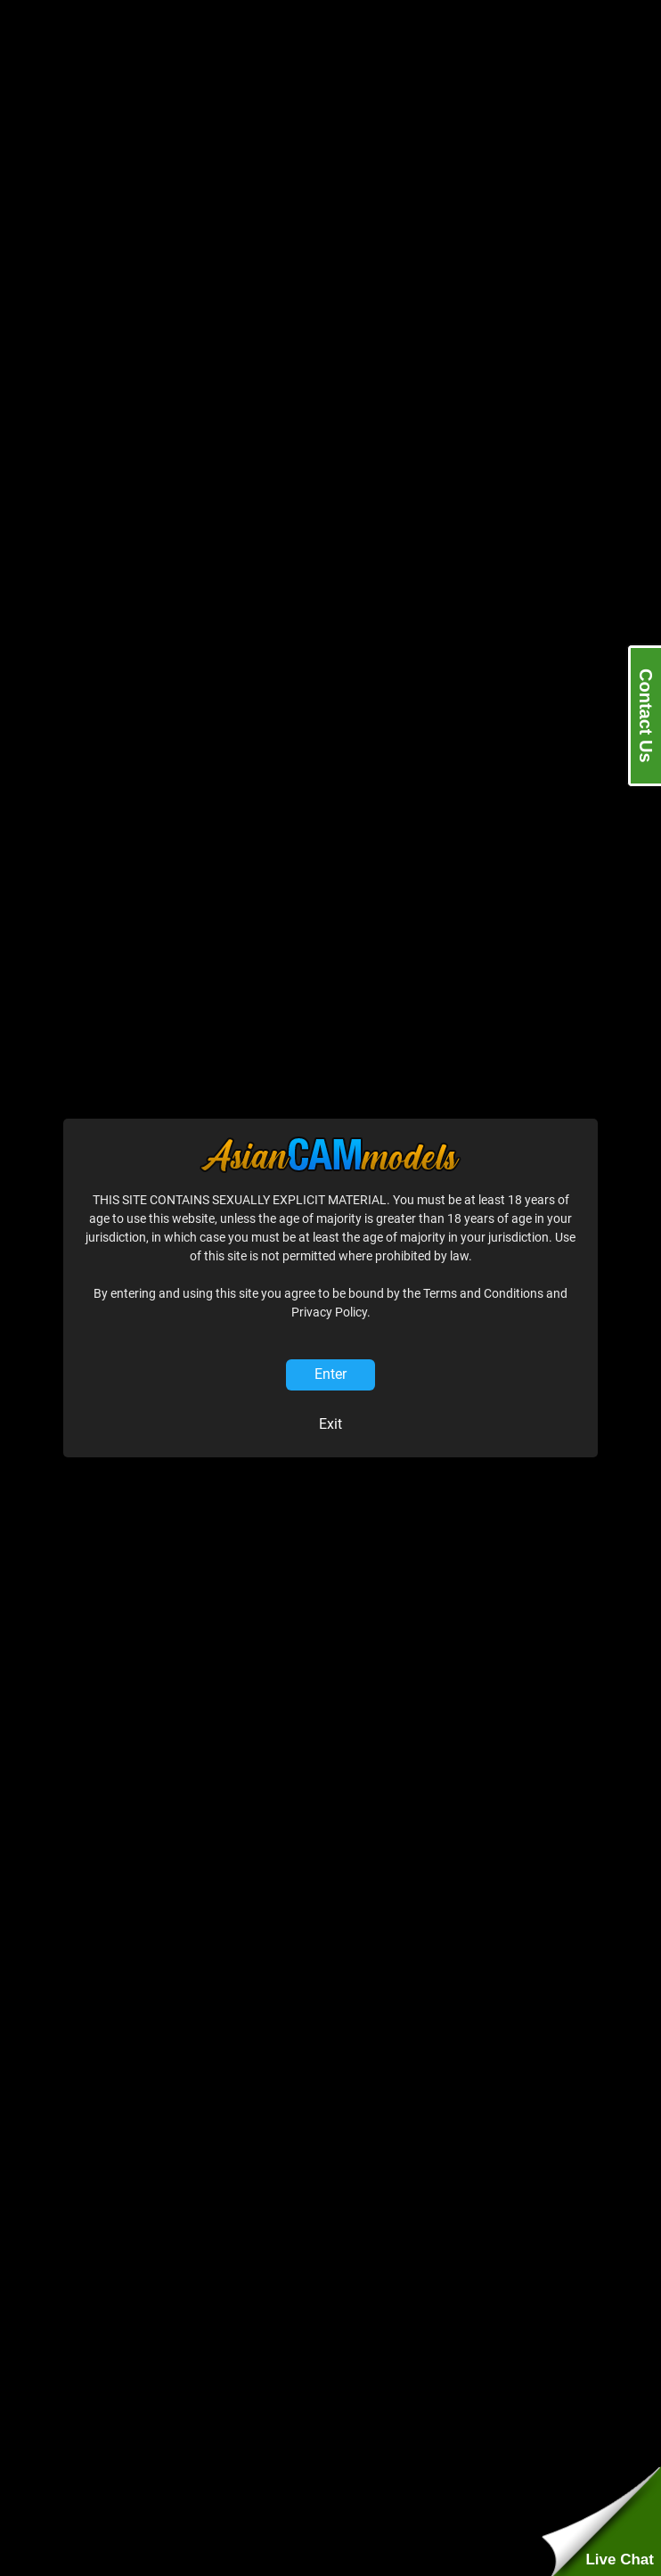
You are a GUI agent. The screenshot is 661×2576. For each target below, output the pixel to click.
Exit (330, 1423)
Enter (330, 1374)
